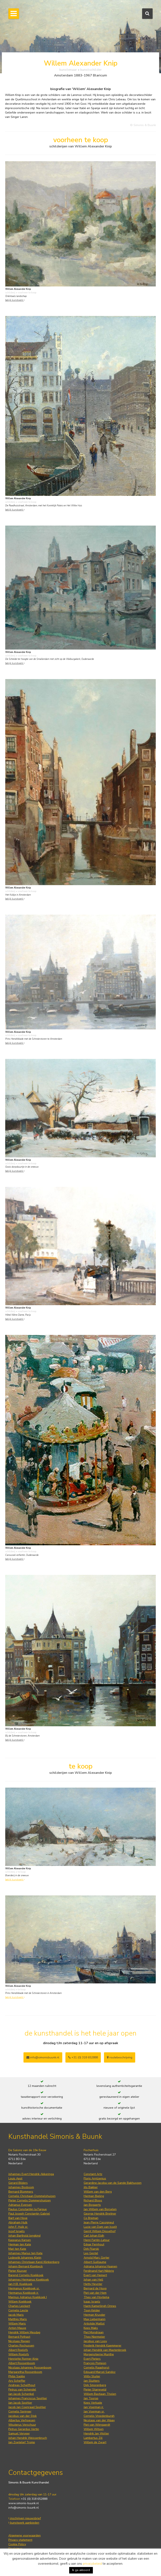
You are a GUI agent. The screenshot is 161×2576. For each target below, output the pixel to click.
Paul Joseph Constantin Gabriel (29, 2214)
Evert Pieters (92, 2359)
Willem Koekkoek (19, 2302)
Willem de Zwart (95, 2442)
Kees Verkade (93, 2403)
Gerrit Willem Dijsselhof (100, 2231)
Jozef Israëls (16, 2231)
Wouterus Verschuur (22, 2425)
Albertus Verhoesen (21, 2420)
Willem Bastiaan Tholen (100, 2394)
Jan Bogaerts (92, 2205)
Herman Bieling (94, 2196)
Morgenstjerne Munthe (99, 2354)
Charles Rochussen (21, 2346)
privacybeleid (92, 2564)
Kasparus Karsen (19, 2240)
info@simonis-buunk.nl (23, 2508)
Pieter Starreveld (95, 2390)
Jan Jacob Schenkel (21, 2394)
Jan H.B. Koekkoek (20, 2284)
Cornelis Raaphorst (96, 2368)
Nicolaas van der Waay (99, 2420)
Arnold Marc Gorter (96, 2258)
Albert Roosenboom (21, 2363)
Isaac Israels (92, 2302)
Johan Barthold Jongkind (24, 2236)
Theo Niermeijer (94, 2337)
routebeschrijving (119, 2057)
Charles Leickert (19, 2306)
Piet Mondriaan (94, 2332)
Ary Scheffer (16, 2381)
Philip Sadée (16, 2376)
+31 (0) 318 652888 (83, 2057)
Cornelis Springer (19, 2412)
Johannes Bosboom (21, 2187)
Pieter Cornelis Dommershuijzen (29, 2200)
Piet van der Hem (95, 2293)
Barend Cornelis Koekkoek (25, 2275)
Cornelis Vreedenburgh (99, 2416)
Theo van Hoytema (96, 2297)
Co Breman (91, 2218)
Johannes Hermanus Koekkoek (28, 2280)
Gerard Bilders (18, 2183)
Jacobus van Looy (95, 2341)
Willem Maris (17, 2324)
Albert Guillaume (95, 2262)
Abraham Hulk (17, 2222)
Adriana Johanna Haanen (100, 2266)
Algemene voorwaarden (24, 2535)
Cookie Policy (17, 2544)
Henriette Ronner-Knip (23, 2359)
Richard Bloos (93, 2200)
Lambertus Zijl (93, 2438)
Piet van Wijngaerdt (97, 2425)
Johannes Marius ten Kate (25, 2253)
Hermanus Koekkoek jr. (23, 2293)
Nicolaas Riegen (19, 2341)
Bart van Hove (17, 2218)
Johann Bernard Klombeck (25, 2266)
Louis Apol (15, 2178)
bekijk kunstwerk (15, 300)
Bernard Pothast (19, 2337)
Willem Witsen (94, 2429)
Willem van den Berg (98, 2192)
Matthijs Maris (17, 2319)
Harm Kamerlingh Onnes (100, 2306)
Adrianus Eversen (20, 2205)
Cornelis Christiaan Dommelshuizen (32, 2196)
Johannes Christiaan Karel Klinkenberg (33, 2262)
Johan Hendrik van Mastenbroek (105, 2350)
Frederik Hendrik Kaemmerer (102, 2346)
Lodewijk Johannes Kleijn (24, 2258)
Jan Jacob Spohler (20, 2403)
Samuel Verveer (19, 2433)
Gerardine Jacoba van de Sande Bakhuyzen (113, 2183)
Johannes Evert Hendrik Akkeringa (31, 2174)
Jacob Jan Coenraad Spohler (27, 2407)
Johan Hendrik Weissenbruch (27, 2438)
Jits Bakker (91, 2187)
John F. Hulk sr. (18, 2227)
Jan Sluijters (92, 2381)
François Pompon (95, 2363)
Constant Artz (93, 2174)
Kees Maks (91, 2328)
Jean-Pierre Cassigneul (99, 2222)
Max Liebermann (94, 2319)
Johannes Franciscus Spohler (27, 2398)
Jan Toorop (91, 2398)
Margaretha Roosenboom (25, 2372)
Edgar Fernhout (94, 2244)
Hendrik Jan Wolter (96, 2433)
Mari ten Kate (17, 2249)
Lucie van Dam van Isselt (100, 2227)
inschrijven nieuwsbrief (24, 2518)
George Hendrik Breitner (100, 2214)
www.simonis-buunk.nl (23, 2503)
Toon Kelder (92, 2310)
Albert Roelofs (18, 2350)
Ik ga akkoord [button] (81, 2570)
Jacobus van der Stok (22, 2416)
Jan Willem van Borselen (100, 2209)
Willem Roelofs (18, 2354)
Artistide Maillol (94, 2324)
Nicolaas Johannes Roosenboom (29, 2368)
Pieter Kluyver (17, 2271)
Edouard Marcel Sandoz (100, 2372)
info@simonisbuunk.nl (42, 2057)
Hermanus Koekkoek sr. (24, 2288)
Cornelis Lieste (18, 2310)
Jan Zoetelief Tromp (21, 2442)
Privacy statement (20, 2540)
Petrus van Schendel (22, 2390)
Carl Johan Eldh (94, 2236)
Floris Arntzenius (95, 2178)
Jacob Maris (16, 2315)
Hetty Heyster (93, 2284)
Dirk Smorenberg (95, 2385)
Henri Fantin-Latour (97, 2240)
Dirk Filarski (91, 2249)
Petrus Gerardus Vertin (23, 2429)
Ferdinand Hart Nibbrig (99, 2271)
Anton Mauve (17, 2328)
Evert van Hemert (95, 2275)
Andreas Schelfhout (21, 2385)
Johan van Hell (93, 2280)
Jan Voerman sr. (94, 2412)
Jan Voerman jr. (94, 2407)
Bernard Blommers (20, 2192)
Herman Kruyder (94, 2315)
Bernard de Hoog (95, 2288)
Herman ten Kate (19, 2244)
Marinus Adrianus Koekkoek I (27, 2297)
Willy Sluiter (92, 2376)
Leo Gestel (91, 2253)
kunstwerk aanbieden (23, 2523)
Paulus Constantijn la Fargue (27, 2209)
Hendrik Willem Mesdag (24, 2332)
